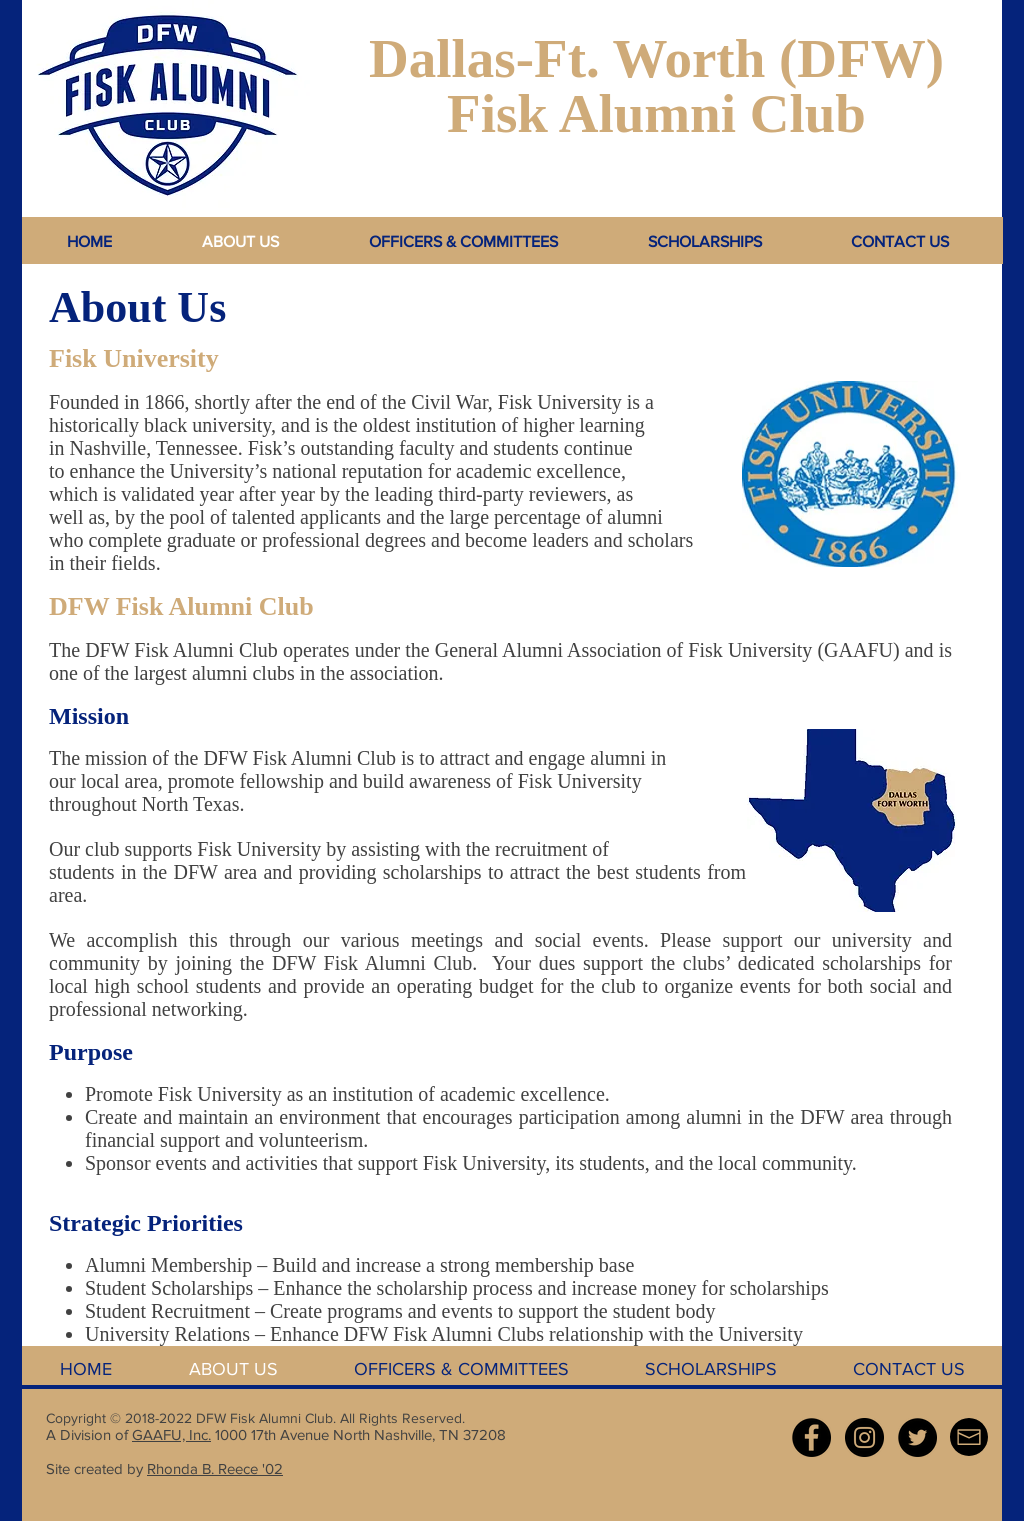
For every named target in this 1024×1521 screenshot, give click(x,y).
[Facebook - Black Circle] (811, 1437)
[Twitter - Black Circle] (917, 1437)
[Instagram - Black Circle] (864, 1437)
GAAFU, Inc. (171, 1434)
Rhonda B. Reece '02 (215, 1468)
